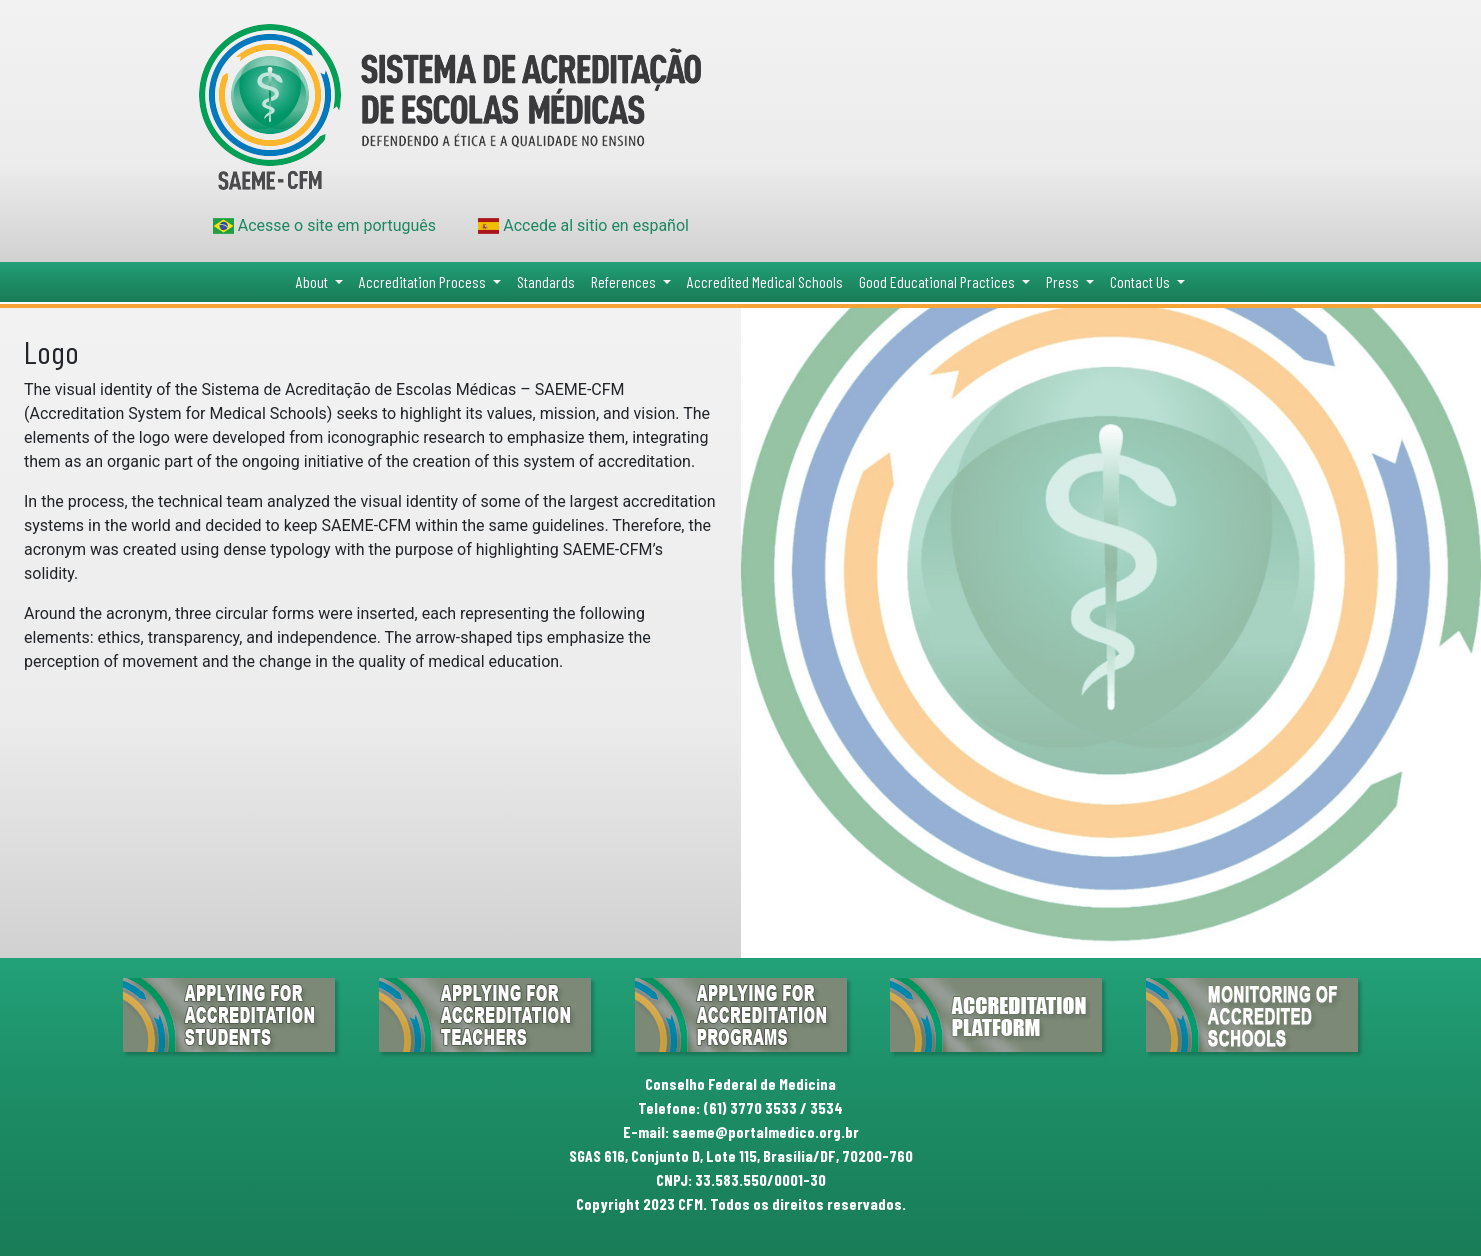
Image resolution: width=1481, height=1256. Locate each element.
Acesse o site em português (325, 225)
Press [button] (1064, 281)
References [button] (625, 281)
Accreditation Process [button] (424, 281)
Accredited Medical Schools (765, 281)
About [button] (313, 281)
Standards (546, 281)
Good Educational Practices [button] (938, 281)
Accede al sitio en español (583, 225)
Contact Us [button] (1141, 281)
